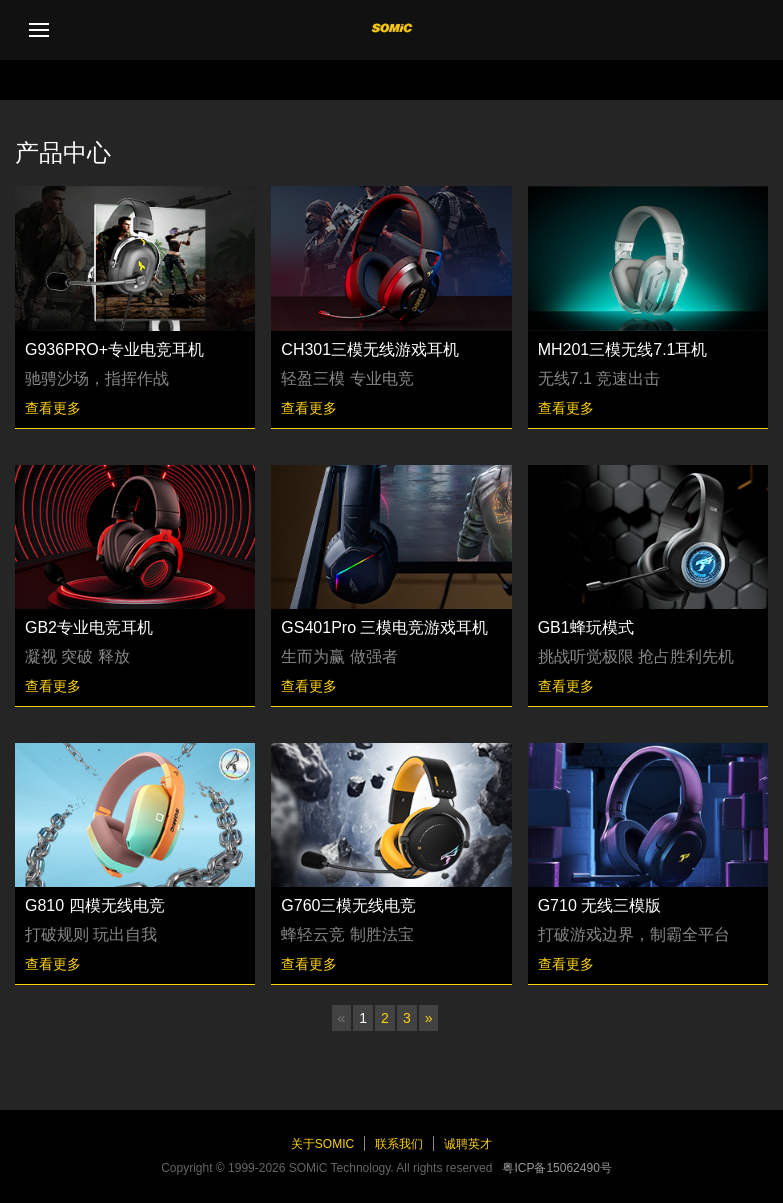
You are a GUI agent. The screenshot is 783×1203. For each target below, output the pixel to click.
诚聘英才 (468, 1144)
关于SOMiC (322, 1144)
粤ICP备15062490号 (556, 1168)
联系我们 (399, 1144)
